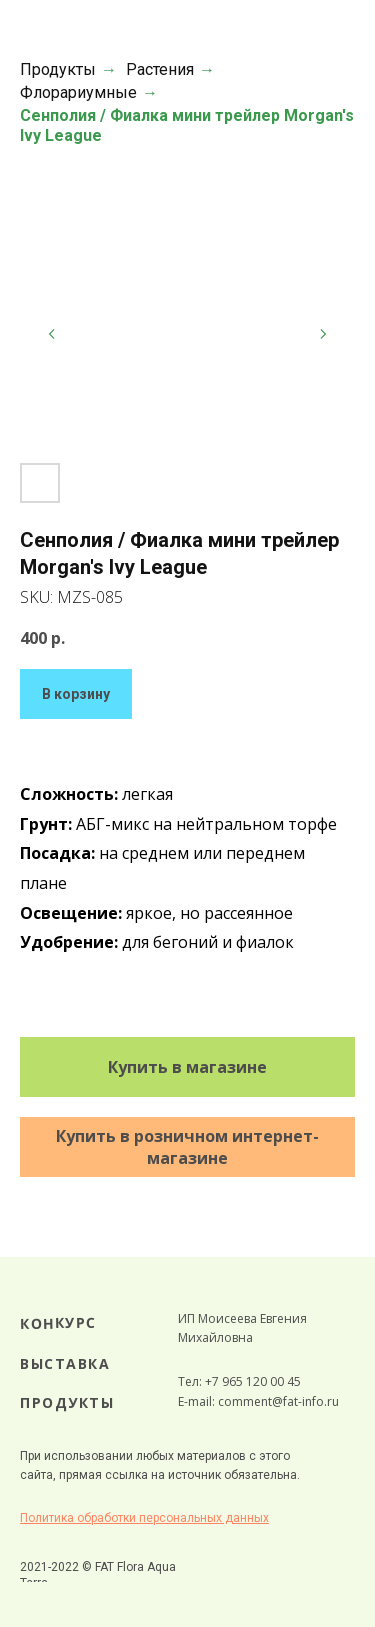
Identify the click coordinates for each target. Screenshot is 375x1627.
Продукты (58, 69)
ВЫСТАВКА (65, 1363)
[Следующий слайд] (323, 334)
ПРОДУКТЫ (67, 1402)
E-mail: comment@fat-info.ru (258, 1401)
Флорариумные (78, 92)
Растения (160, 69)
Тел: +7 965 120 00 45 (239, 1381)
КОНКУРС (58, 1323)
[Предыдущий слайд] (52, 334)
